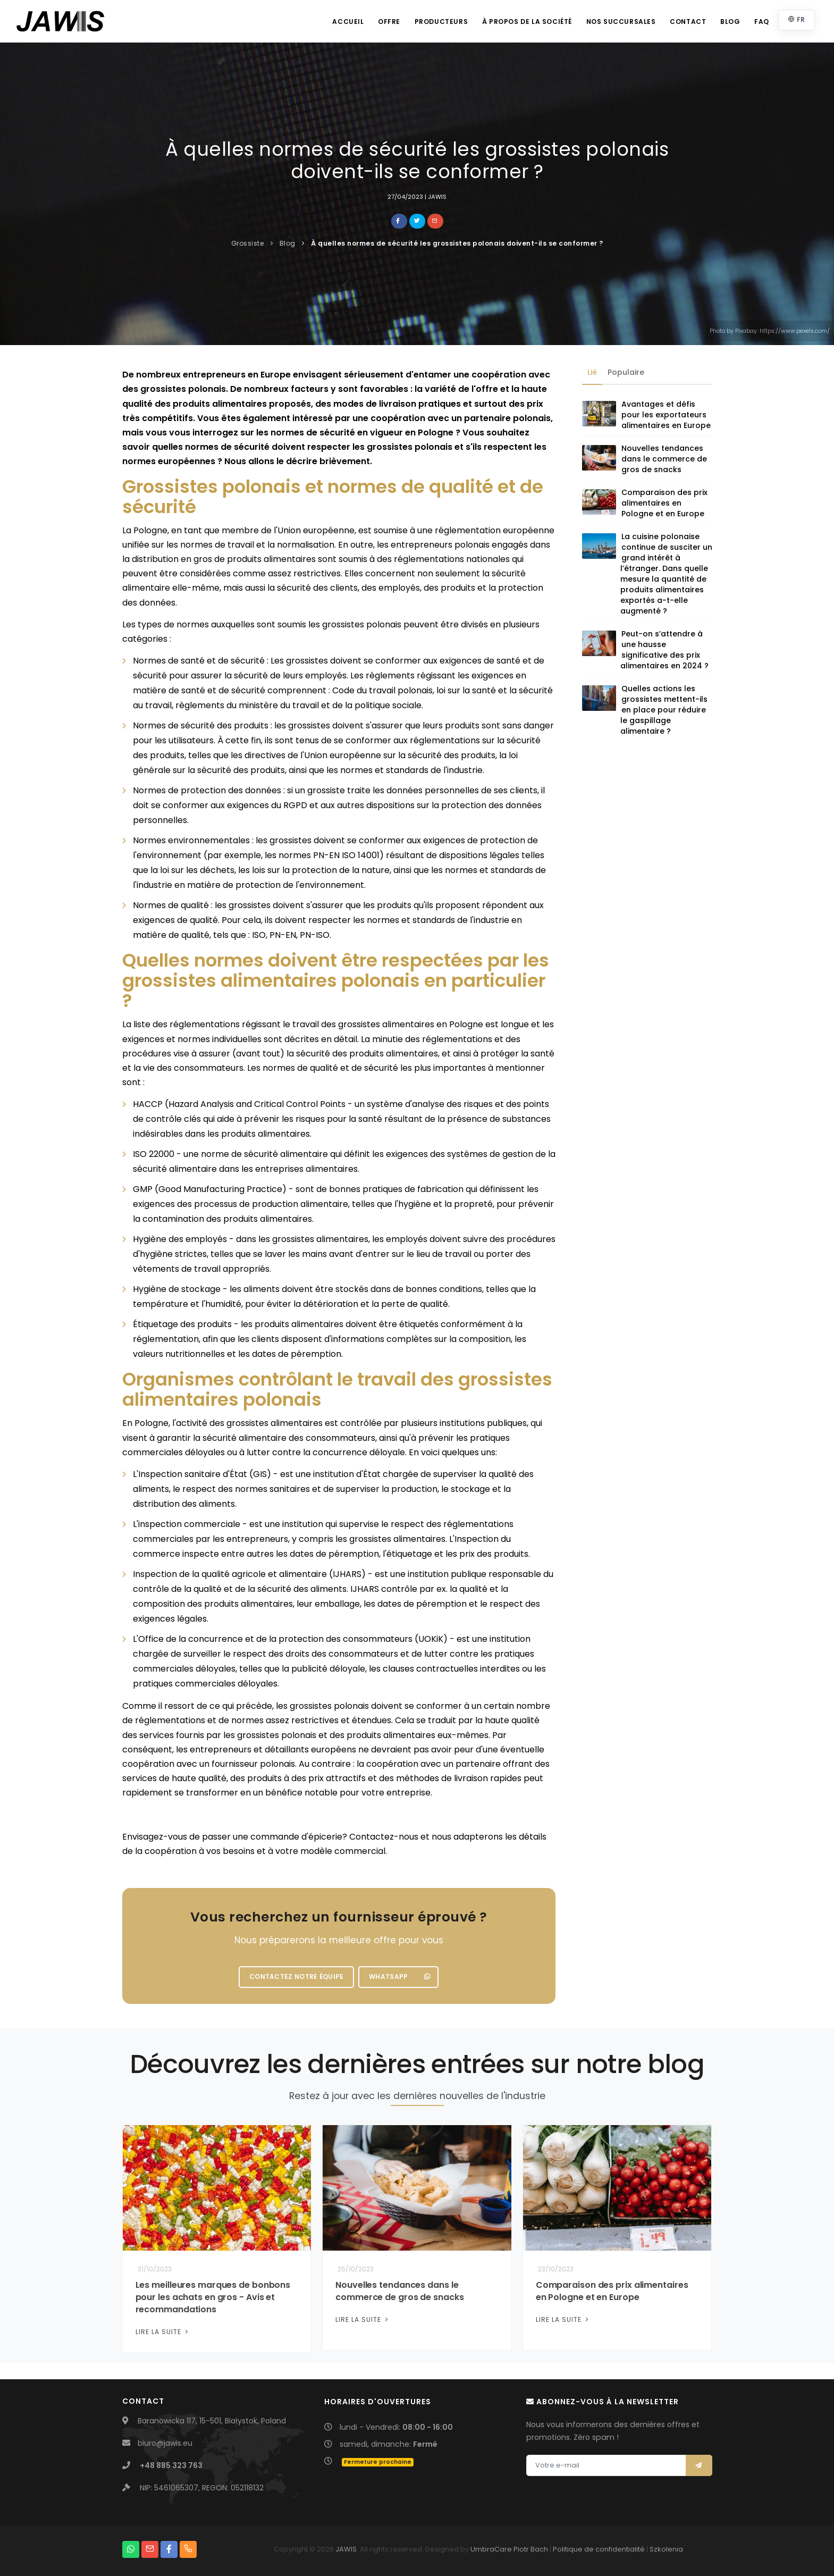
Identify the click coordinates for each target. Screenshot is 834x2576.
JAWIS (346, 2549)
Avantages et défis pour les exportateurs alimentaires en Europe (666, 415)
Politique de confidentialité (599, 2549)
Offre (384, 21)
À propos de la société (523, 21)
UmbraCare (491, 2549)
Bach (539, 2549)
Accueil (342, 21)
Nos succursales (618, 21)
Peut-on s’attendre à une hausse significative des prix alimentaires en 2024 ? (664, 650)
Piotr (521, 2549)
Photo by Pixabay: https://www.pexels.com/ (770, 331)
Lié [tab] (592, 372)
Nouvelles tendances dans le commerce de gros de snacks (664, 459)
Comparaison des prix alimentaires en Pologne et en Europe (664, 503)
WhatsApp (399, 1977)
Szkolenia (666, 2549)
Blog (729, 21)
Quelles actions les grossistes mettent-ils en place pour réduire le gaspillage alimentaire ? (663, 710)
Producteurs (437, 21)
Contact (686, 21)
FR (796, 19)
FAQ (761, 21)
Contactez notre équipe (296, 1977)
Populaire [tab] (626, 372)
